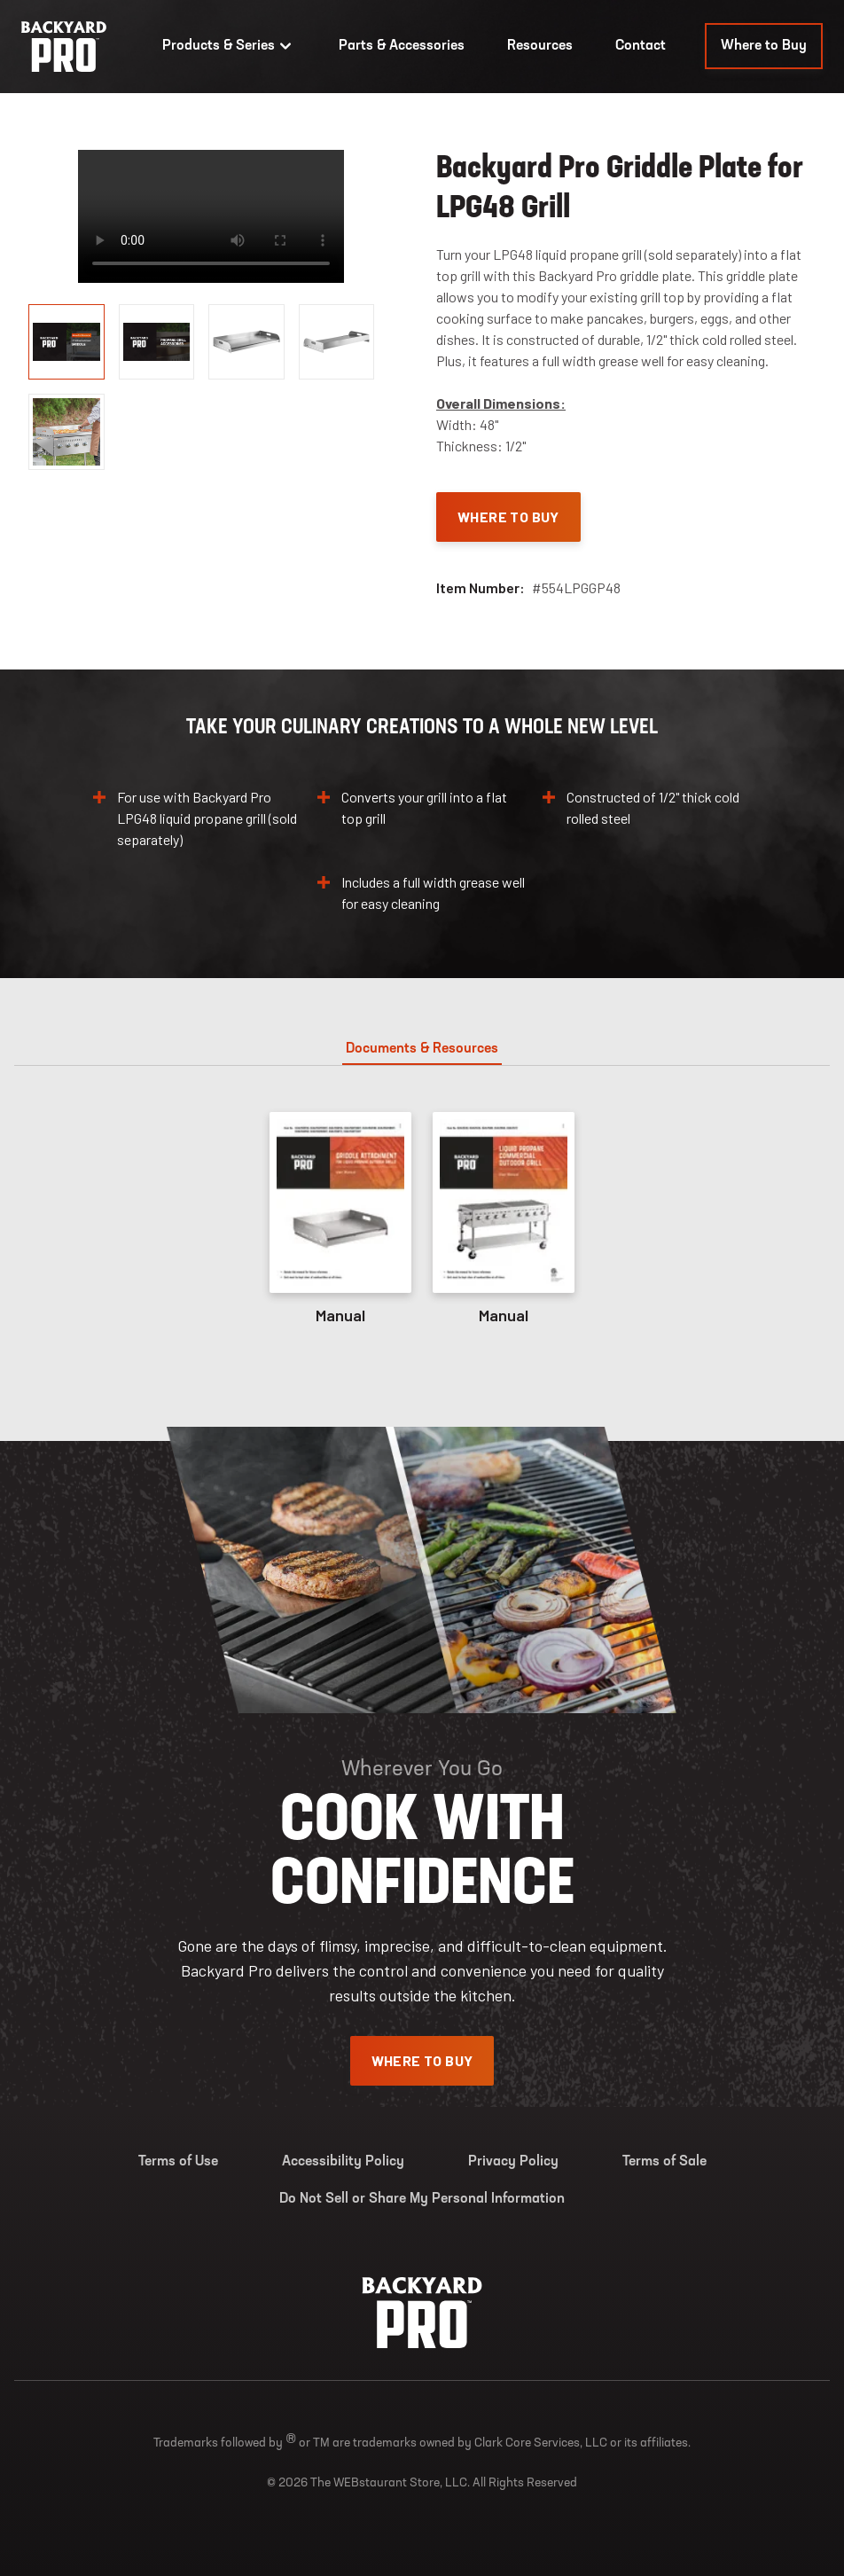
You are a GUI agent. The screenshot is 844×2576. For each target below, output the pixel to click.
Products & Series (229, 46)
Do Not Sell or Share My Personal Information (422, 2199)
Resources (540, 46)
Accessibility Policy (343, 2162)
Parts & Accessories (402, 46)
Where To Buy (508, 516)
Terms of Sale (664, 2162)
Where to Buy (764, 46)
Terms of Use (178, 2162)
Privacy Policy (513, 2162)
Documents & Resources (422, 1049)
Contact (640, 46)
